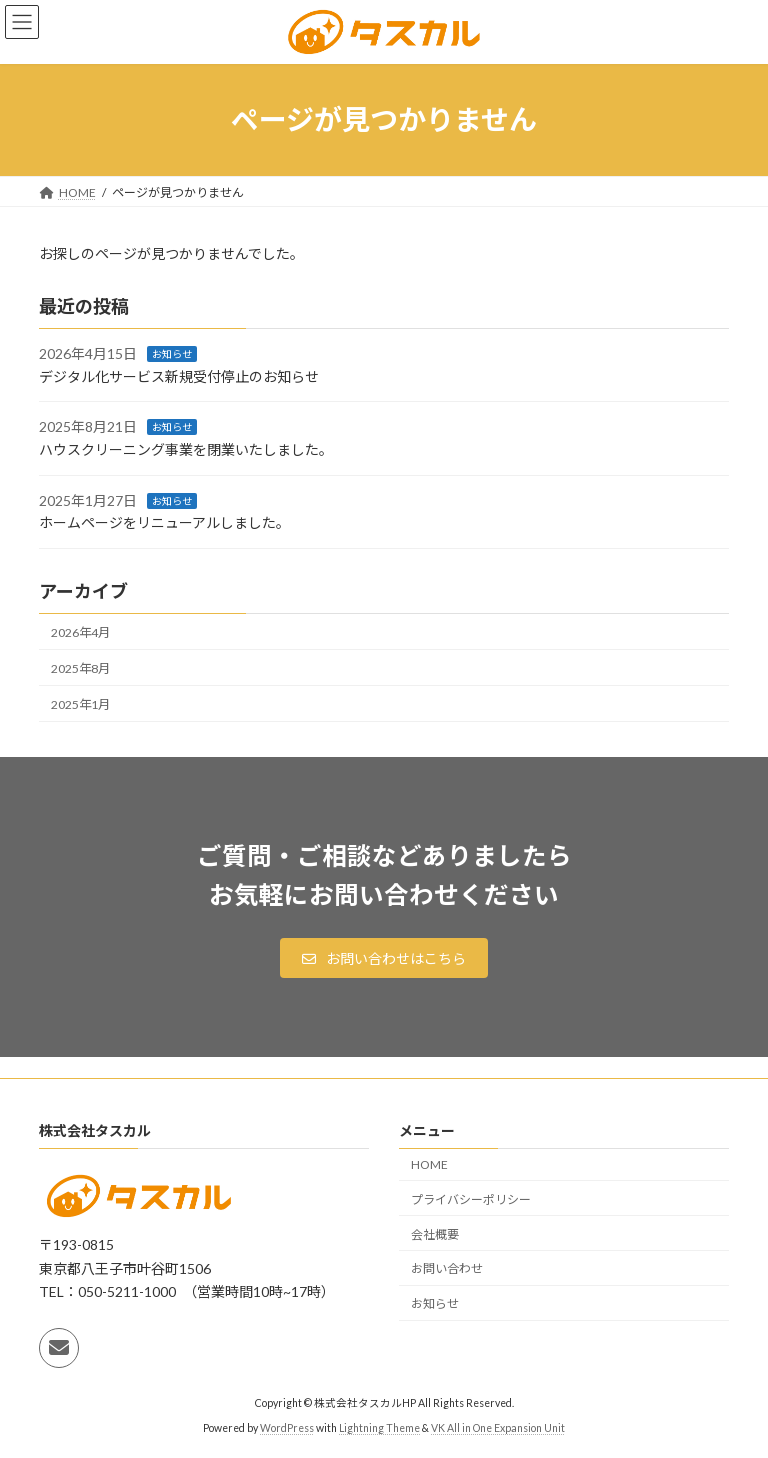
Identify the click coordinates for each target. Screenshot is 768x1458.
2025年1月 (80, 704)
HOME (429, 1164)
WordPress (287, 1428)
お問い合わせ (447, 1268)
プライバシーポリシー (471, 1199)
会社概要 (435, 1234)
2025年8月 (80, 667)
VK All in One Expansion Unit (498, 1428)
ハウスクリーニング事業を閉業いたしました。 (186, 449)
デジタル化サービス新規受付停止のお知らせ (179, 376)
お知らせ (172, 354)
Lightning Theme (379, 1428)
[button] (384, 958)
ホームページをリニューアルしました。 (164, 522)
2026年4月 (80, 631)
